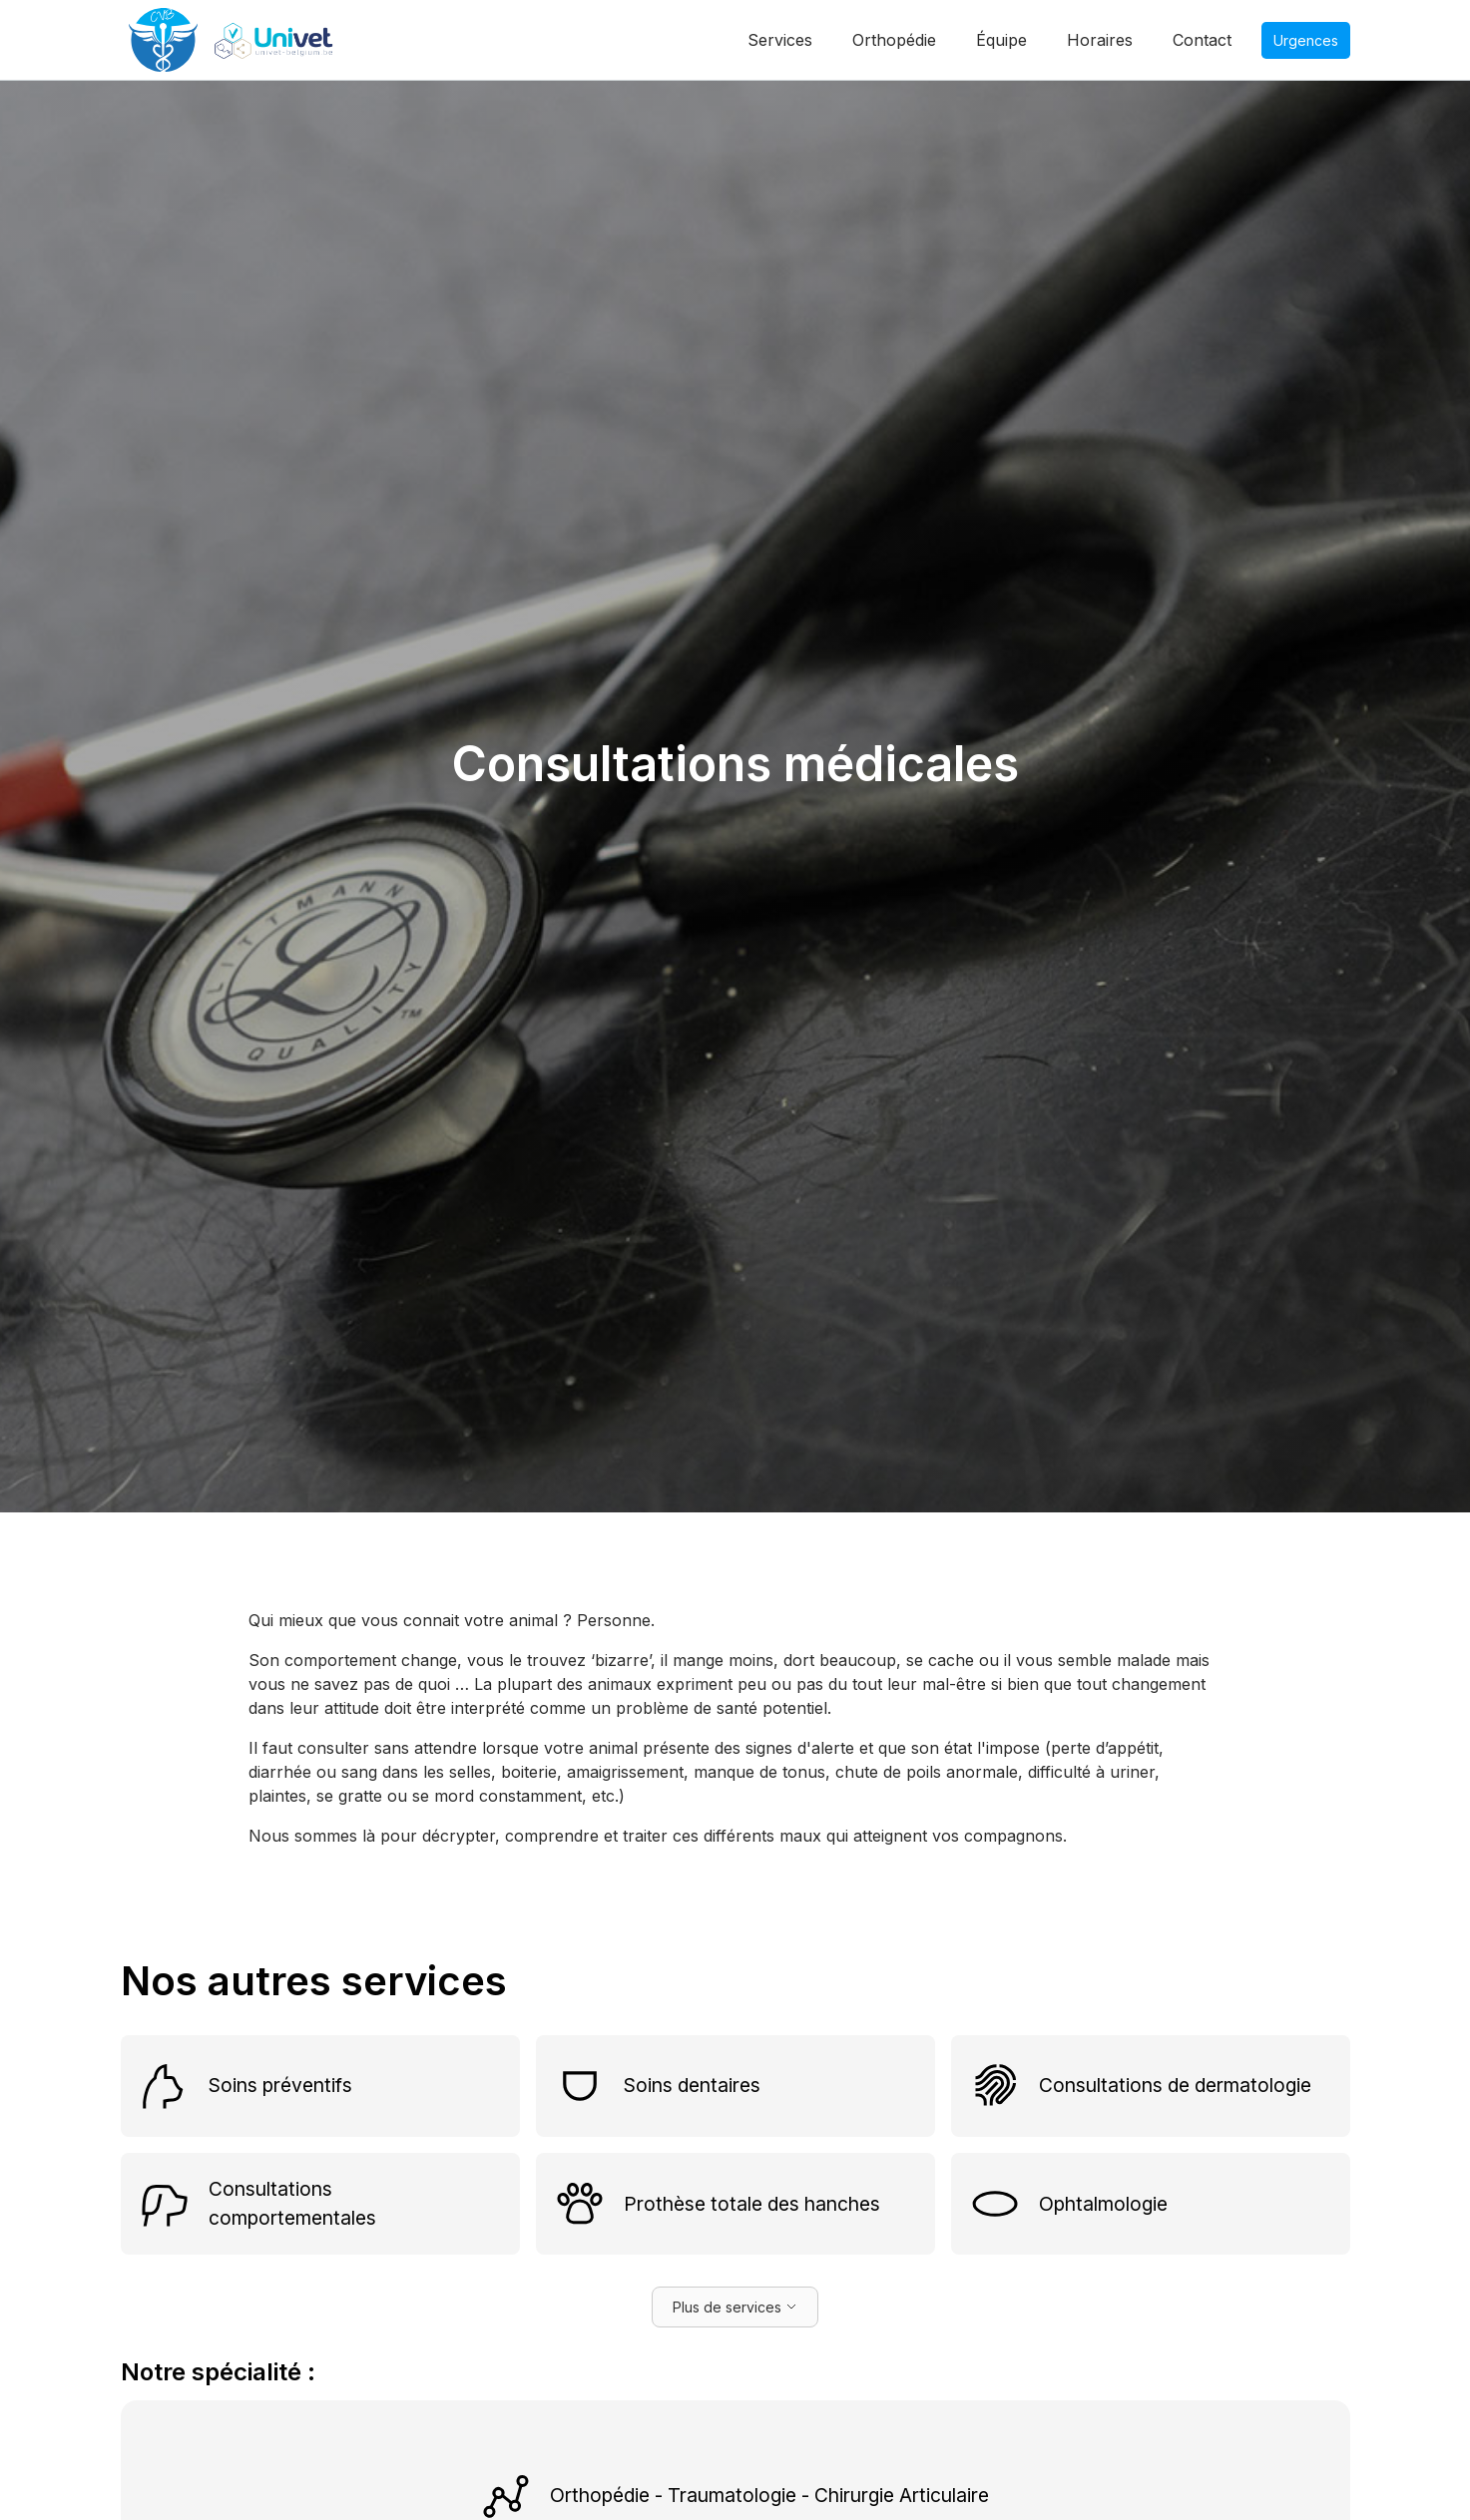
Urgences (1305, 40)
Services (779, 40)
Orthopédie (894, 40)
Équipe (1001, 40)
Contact (1202, 40)
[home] (239, 40)
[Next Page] (735, 2307)
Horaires (1100, 40)
